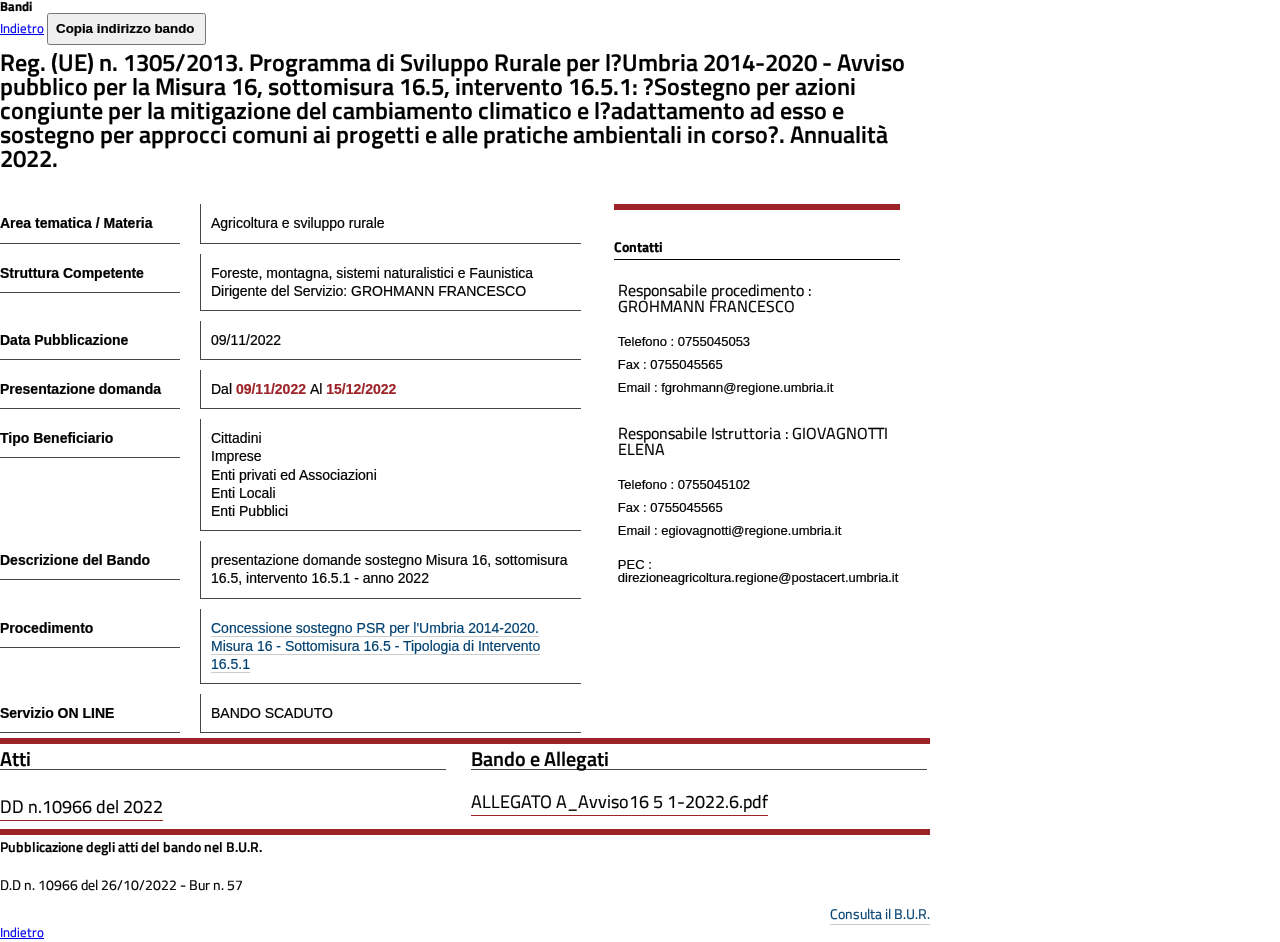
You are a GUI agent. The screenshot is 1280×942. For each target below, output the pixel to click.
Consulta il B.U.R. (880, 913)
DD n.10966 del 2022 (81, 806)
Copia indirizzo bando (125, 28)
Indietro (22, 28)
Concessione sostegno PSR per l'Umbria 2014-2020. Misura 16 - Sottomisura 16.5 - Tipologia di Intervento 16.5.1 (375, 646)
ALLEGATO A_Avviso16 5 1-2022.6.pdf (619, 801)
